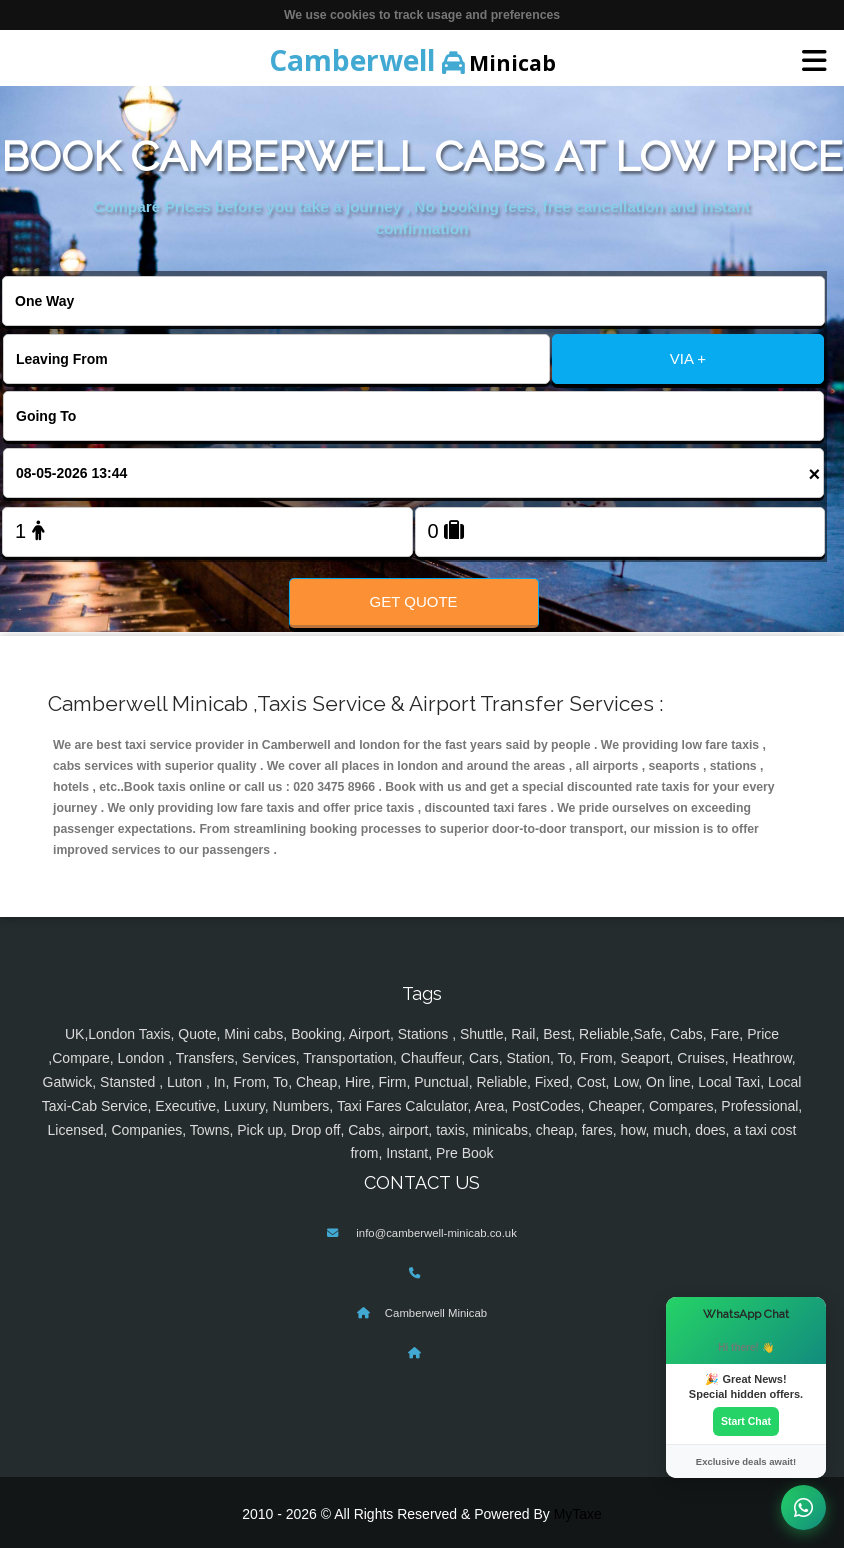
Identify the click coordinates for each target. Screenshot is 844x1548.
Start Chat (746, 1421)
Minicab (412, 60)
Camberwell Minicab (436, 1313)
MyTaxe (578, 1514)
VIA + (688, 358)
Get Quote (414, 601)
